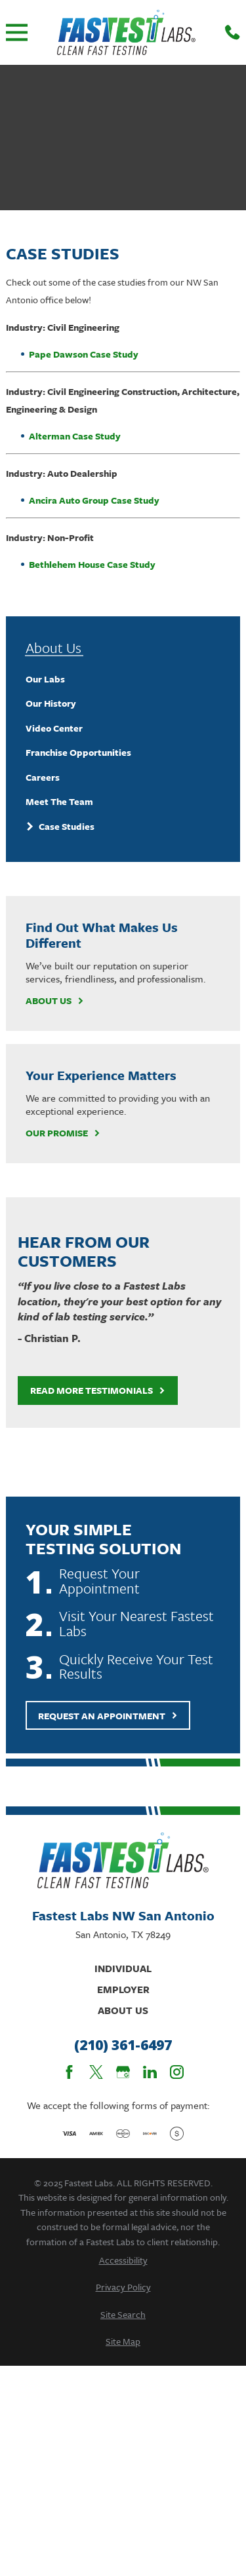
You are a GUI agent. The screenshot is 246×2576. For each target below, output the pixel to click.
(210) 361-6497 (123, 2045)
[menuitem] (123, 679)
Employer (123, 1989)
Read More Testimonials (97, 1390)
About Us (55, 1001)
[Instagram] (177, 2072)
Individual (123, 1968)
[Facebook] (69, 2072)
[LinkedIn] (150, 2072)
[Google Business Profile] (123, 2072)
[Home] (126, 32)
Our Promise (63, 1133)
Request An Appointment (108, 1716)
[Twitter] (96, 2072)
